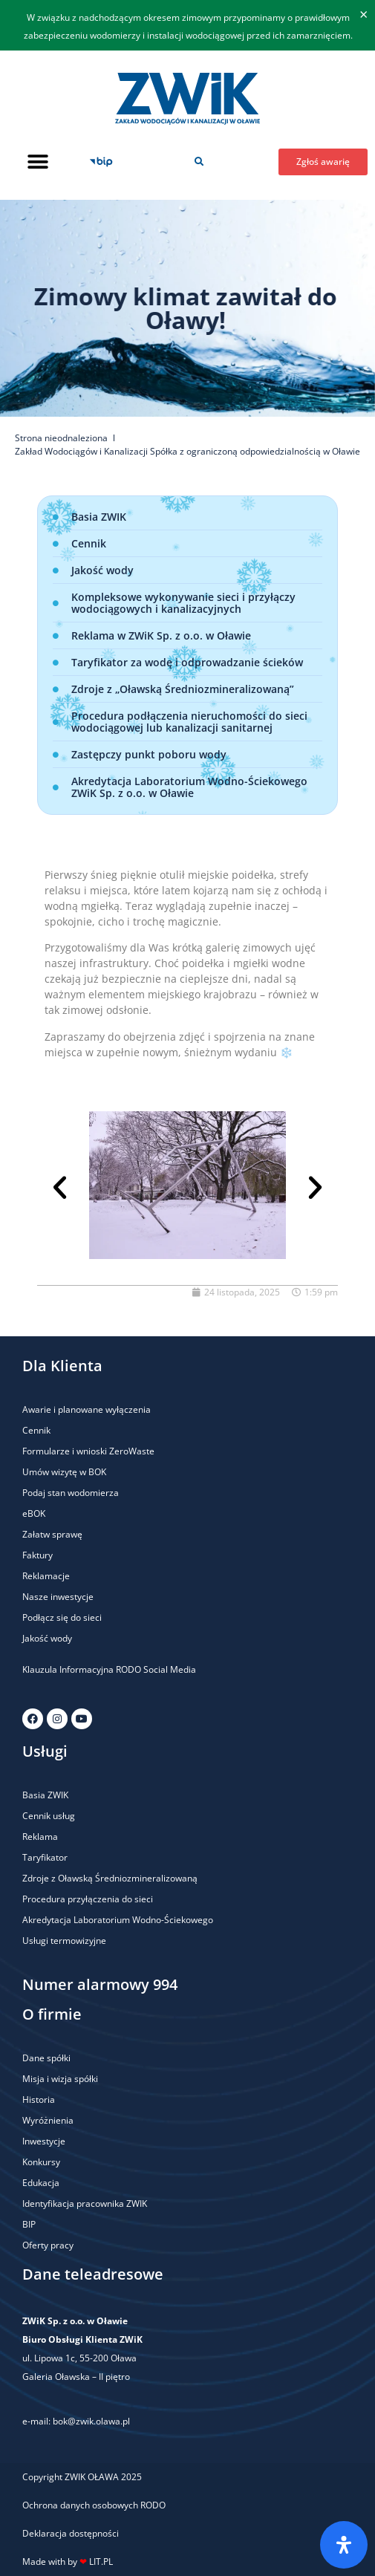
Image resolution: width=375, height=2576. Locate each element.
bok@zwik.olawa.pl (91, 2421)
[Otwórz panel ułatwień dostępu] (344, 2545)
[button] (37, 162)
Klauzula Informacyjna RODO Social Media (109, 1669)
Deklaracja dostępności (70, 2533)
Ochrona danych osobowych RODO (94, 2505)
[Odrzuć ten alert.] (363, 15)
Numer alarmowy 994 (99, 1984)
